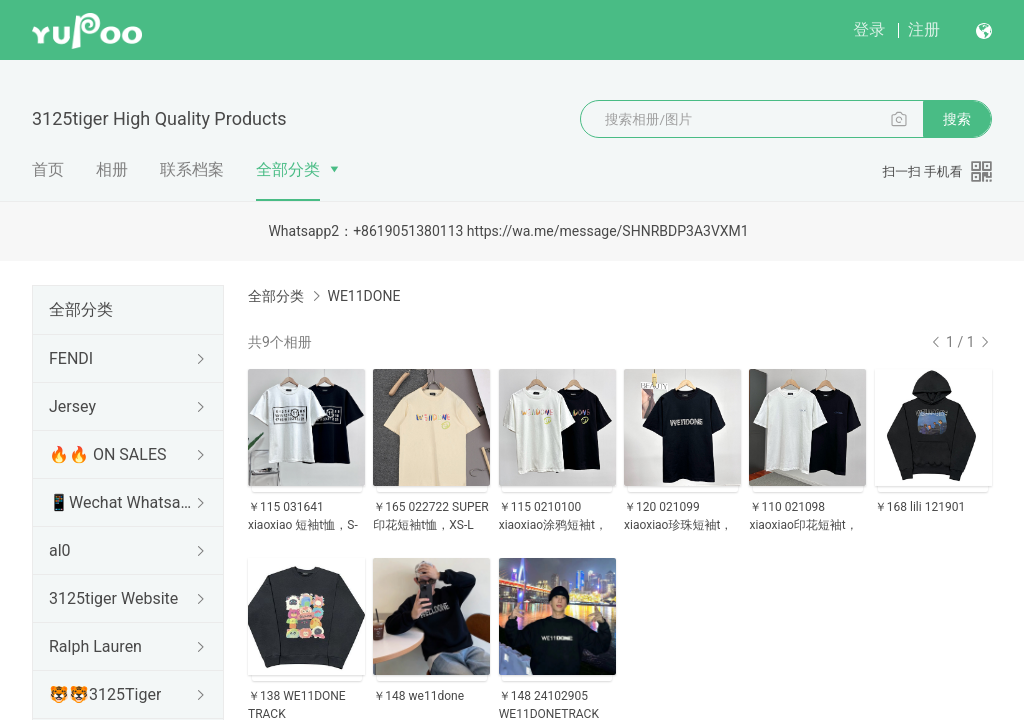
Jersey (72, 406)
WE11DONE (363, 296)
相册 (112, 169)
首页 (48, 169)
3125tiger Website (113, 598)
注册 (924, 29)
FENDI (71, 358)
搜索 (957, 119)
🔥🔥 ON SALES (108, 454)
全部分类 (288, 169)
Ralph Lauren (95, 646)
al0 (60, 550)
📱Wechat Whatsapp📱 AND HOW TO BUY (124, 502)
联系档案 (192, 169)
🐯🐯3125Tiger (105, 694)
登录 (869, 29)
